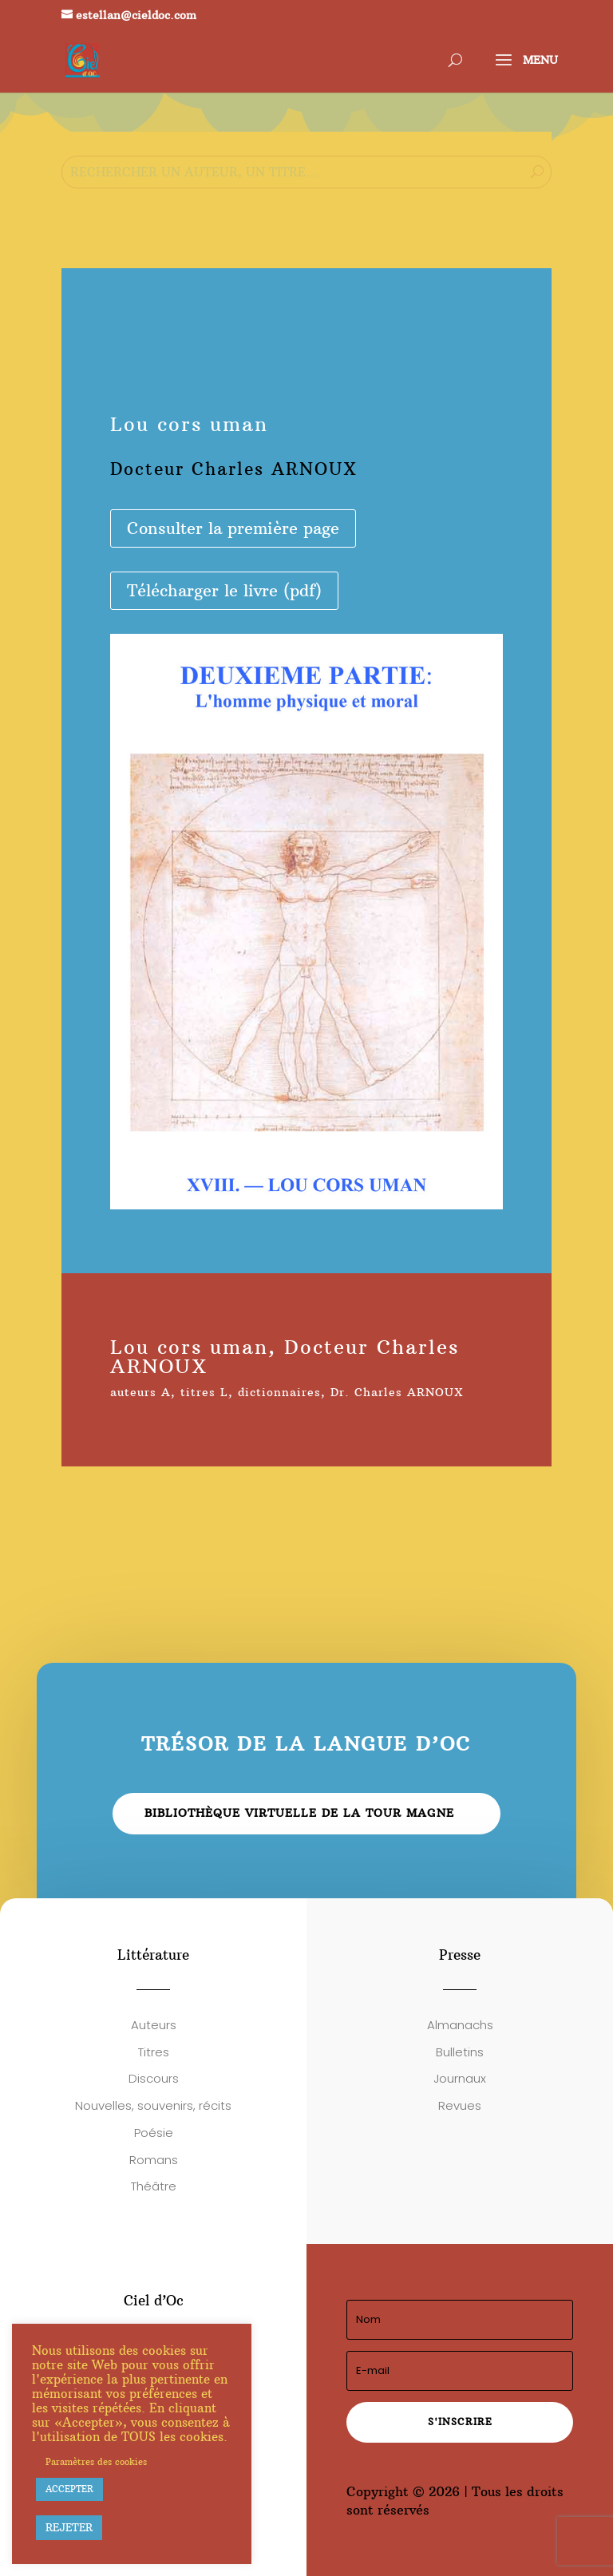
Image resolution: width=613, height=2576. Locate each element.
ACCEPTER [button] (69, 2489)
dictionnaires (279, 1392)
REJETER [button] (69, 2527)
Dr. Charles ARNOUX (397, 1392)
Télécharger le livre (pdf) (224, 590)
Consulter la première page (233, 528)
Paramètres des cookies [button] (96, 2461)
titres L (204, 1392)
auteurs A (140, 1392)
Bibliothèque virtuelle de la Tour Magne (299, 1813)
